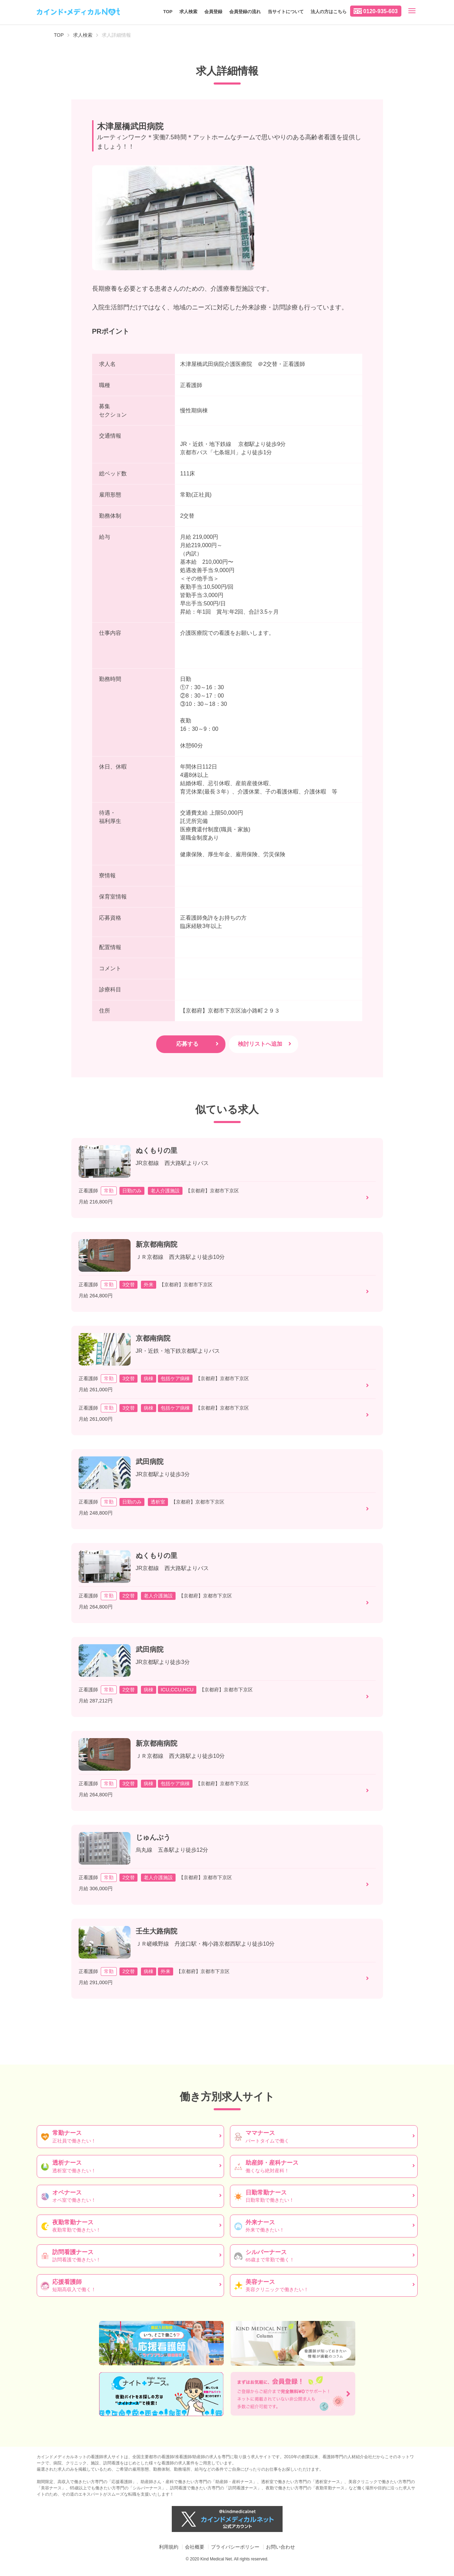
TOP (167, 11)
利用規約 (168, 2547)
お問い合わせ (280, 2547)
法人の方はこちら (329, 11)
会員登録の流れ (245, 11)
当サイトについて (286, 11)
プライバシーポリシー (235, 2547)
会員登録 (213, 11)
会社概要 (194, 2547)
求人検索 (188, 11)
